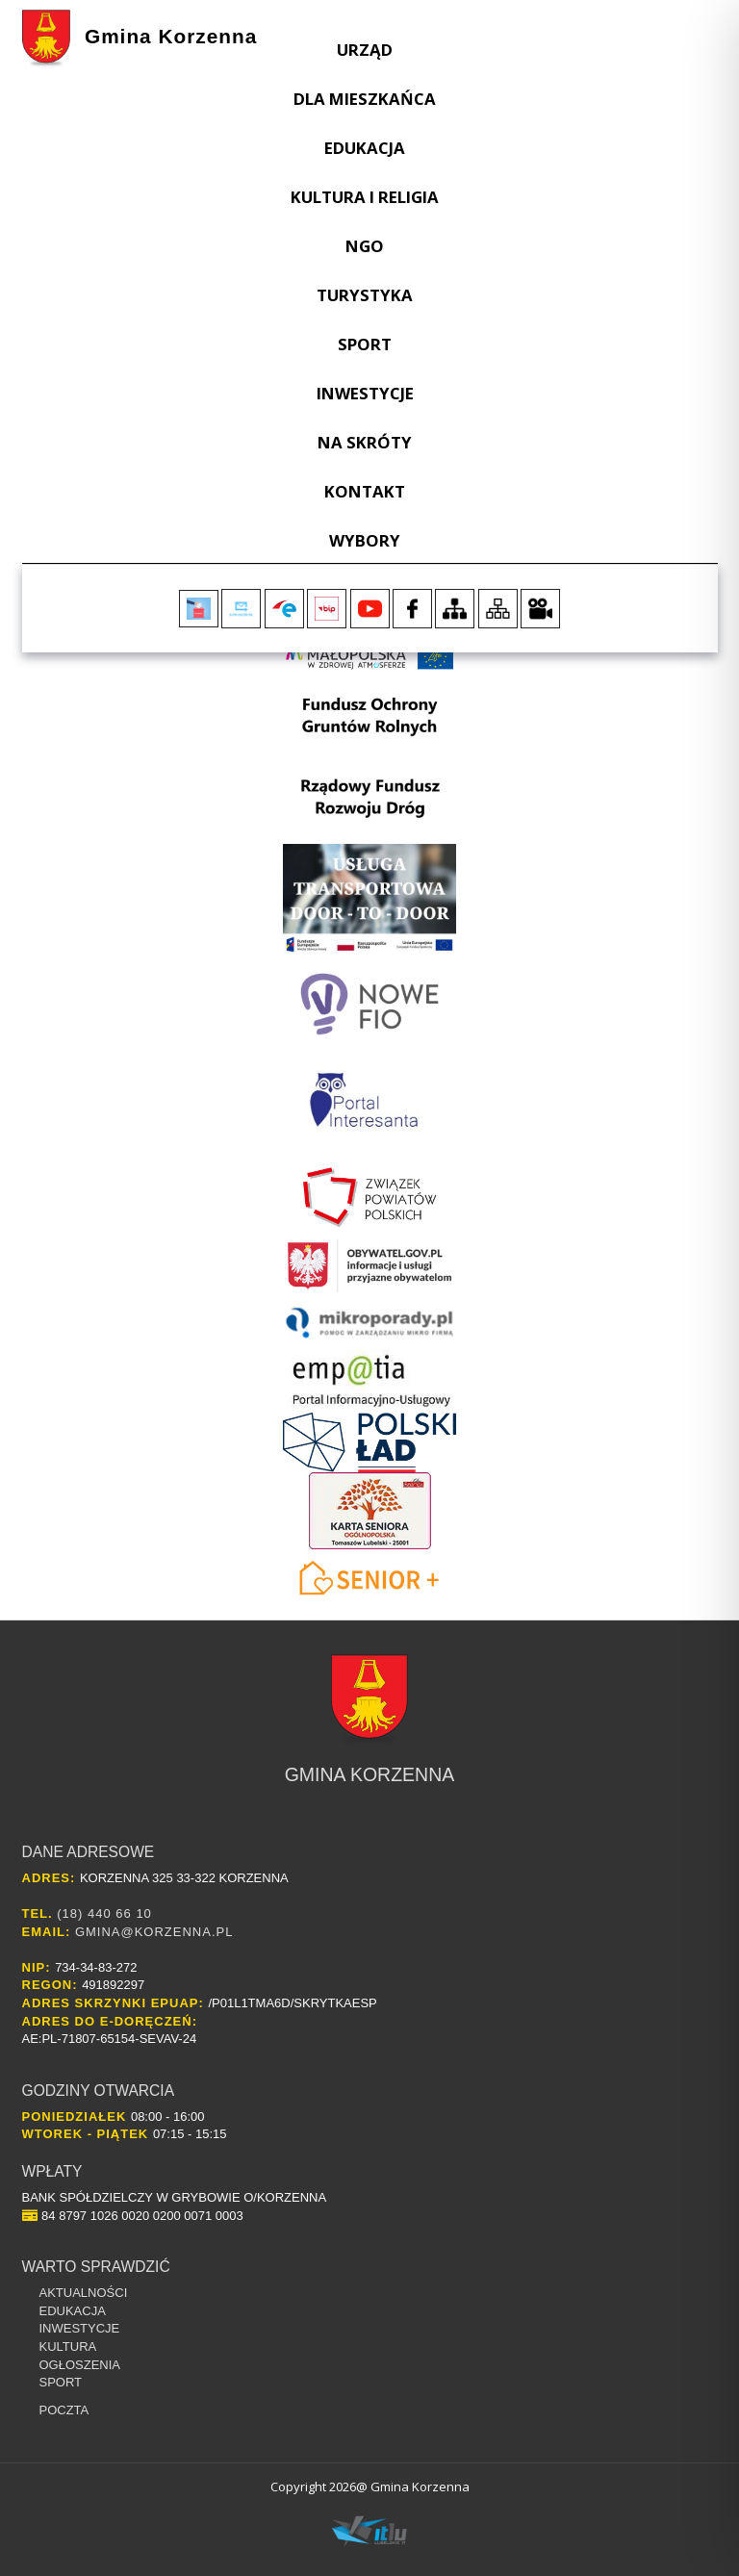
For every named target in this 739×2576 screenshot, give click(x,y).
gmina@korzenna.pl (154, 1932)
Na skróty (365, 442)
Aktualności (83, 2292)
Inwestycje (365, 393)
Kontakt (364, 491)
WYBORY (364, 540)
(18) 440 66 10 (104, 1913)
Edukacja (364, 148)
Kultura (68, 2346)
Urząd (365, 49)
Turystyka (365, 295)
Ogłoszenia (80, 2365)
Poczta (64, 2410)
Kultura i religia (365, 197)
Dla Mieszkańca (364, 99)
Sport (365, 344)
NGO (364, 246)
